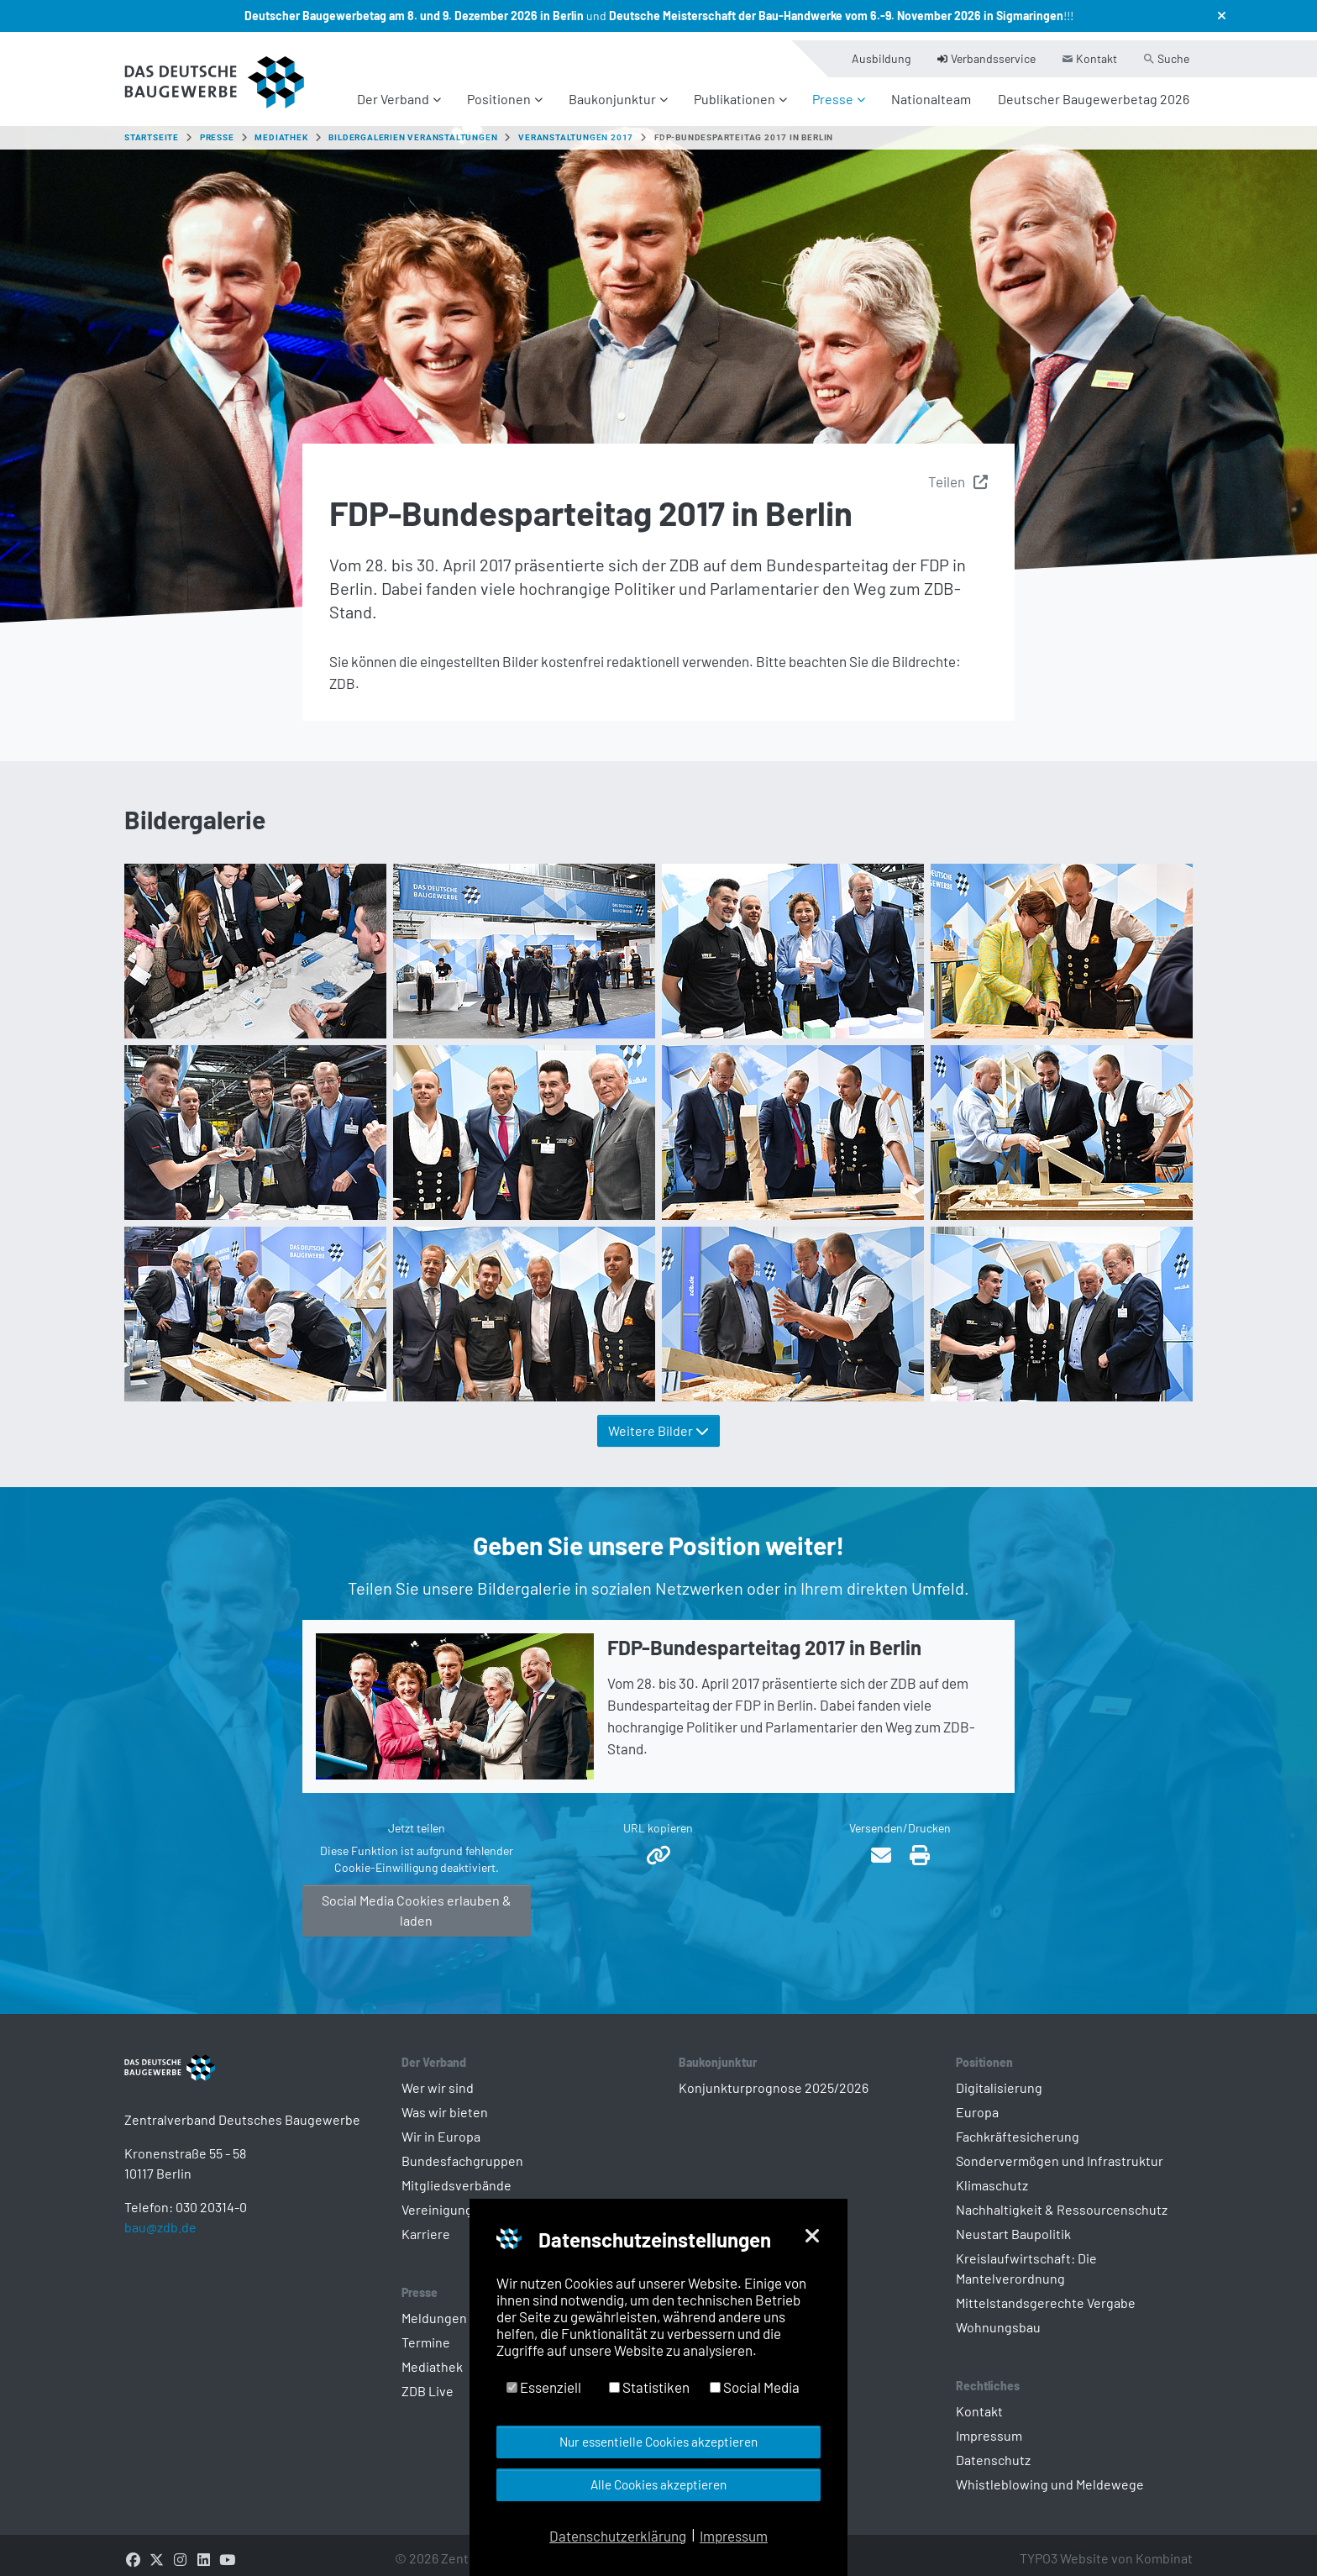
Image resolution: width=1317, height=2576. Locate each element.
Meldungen (434, 2308)
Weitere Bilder (658, 1420)
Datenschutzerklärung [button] (617, 2535)
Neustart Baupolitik (1013, 2224)
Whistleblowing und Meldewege (1050, 2474)
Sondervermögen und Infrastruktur (1059, 2150)
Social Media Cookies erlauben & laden (417, 1900)
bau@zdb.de (160, 2244)
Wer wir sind (437, 2077)
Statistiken (649, 2387)
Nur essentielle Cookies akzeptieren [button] (658, 2441)
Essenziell (543, 2387)
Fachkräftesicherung (1017, 2126)
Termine (425, 2332)
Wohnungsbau (998, 2317)
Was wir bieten (444, 2102)
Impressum (989, 2425)
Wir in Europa (440, 2126)
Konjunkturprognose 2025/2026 (773, 2077)
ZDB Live (427, 2381)
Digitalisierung (999, 2077)
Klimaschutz (992, 2175)
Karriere (425, 2224)
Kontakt (979, 2401)
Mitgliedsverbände (456, 2175)
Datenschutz (993, 2450)
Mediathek (432, 2356)
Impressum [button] (734, 2535)
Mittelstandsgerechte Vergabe (1046, 2292)
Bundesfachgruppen (462, 2150)
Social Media (755, 2387)
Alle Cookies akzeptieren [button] (658, 2484)
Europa (977, 2102)
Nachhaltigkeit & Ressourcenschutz (1061, 2199)
